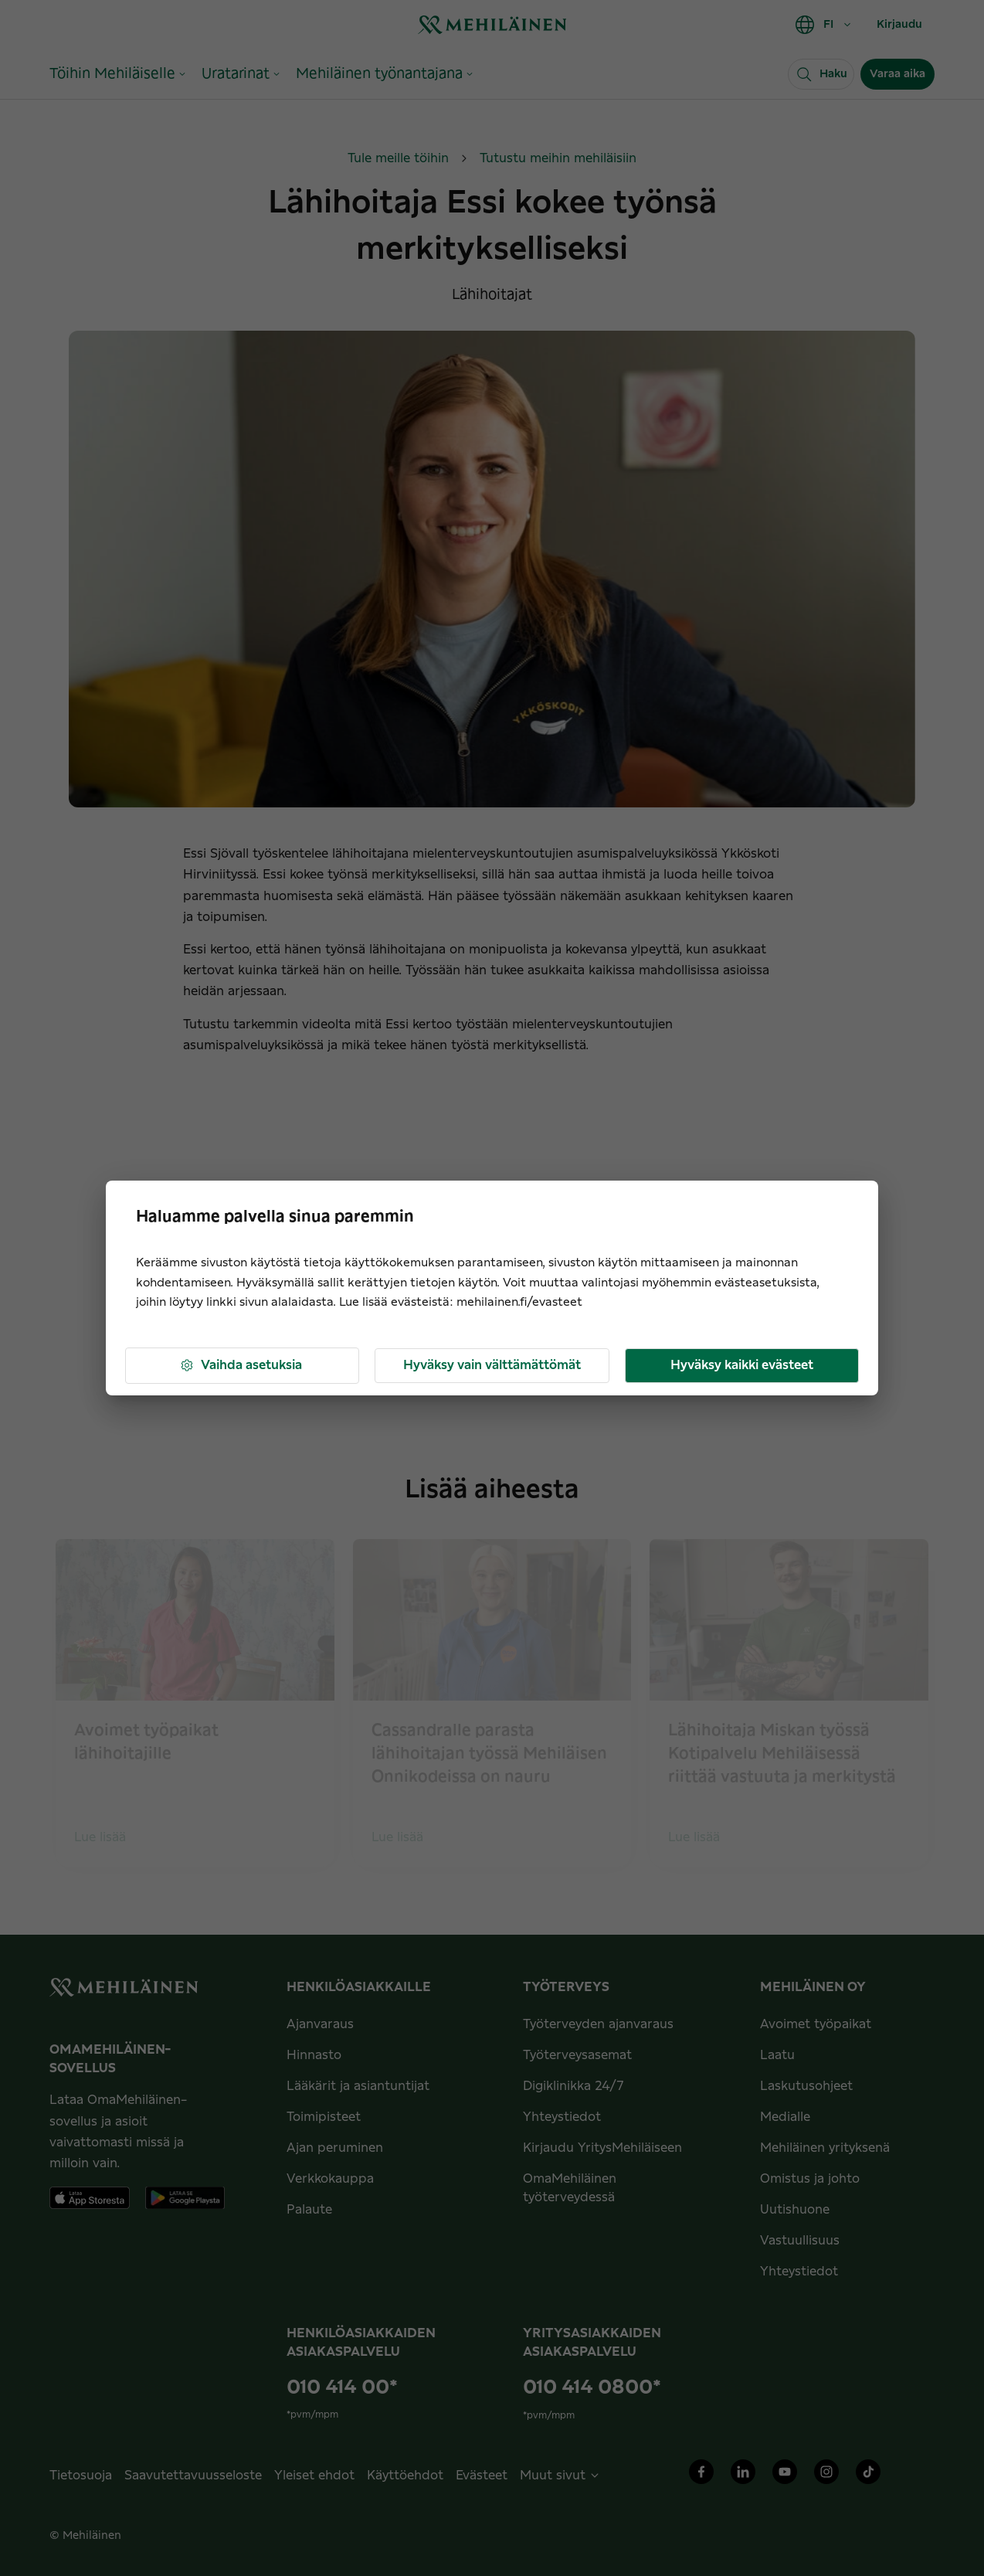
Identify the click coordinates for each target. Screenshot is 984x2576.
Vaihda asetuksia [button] (240, 1366)
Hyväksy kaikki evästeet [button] (741, 1365)
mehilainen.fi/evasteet (519, 1302)
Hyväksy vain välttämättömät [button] (492, 1365)
